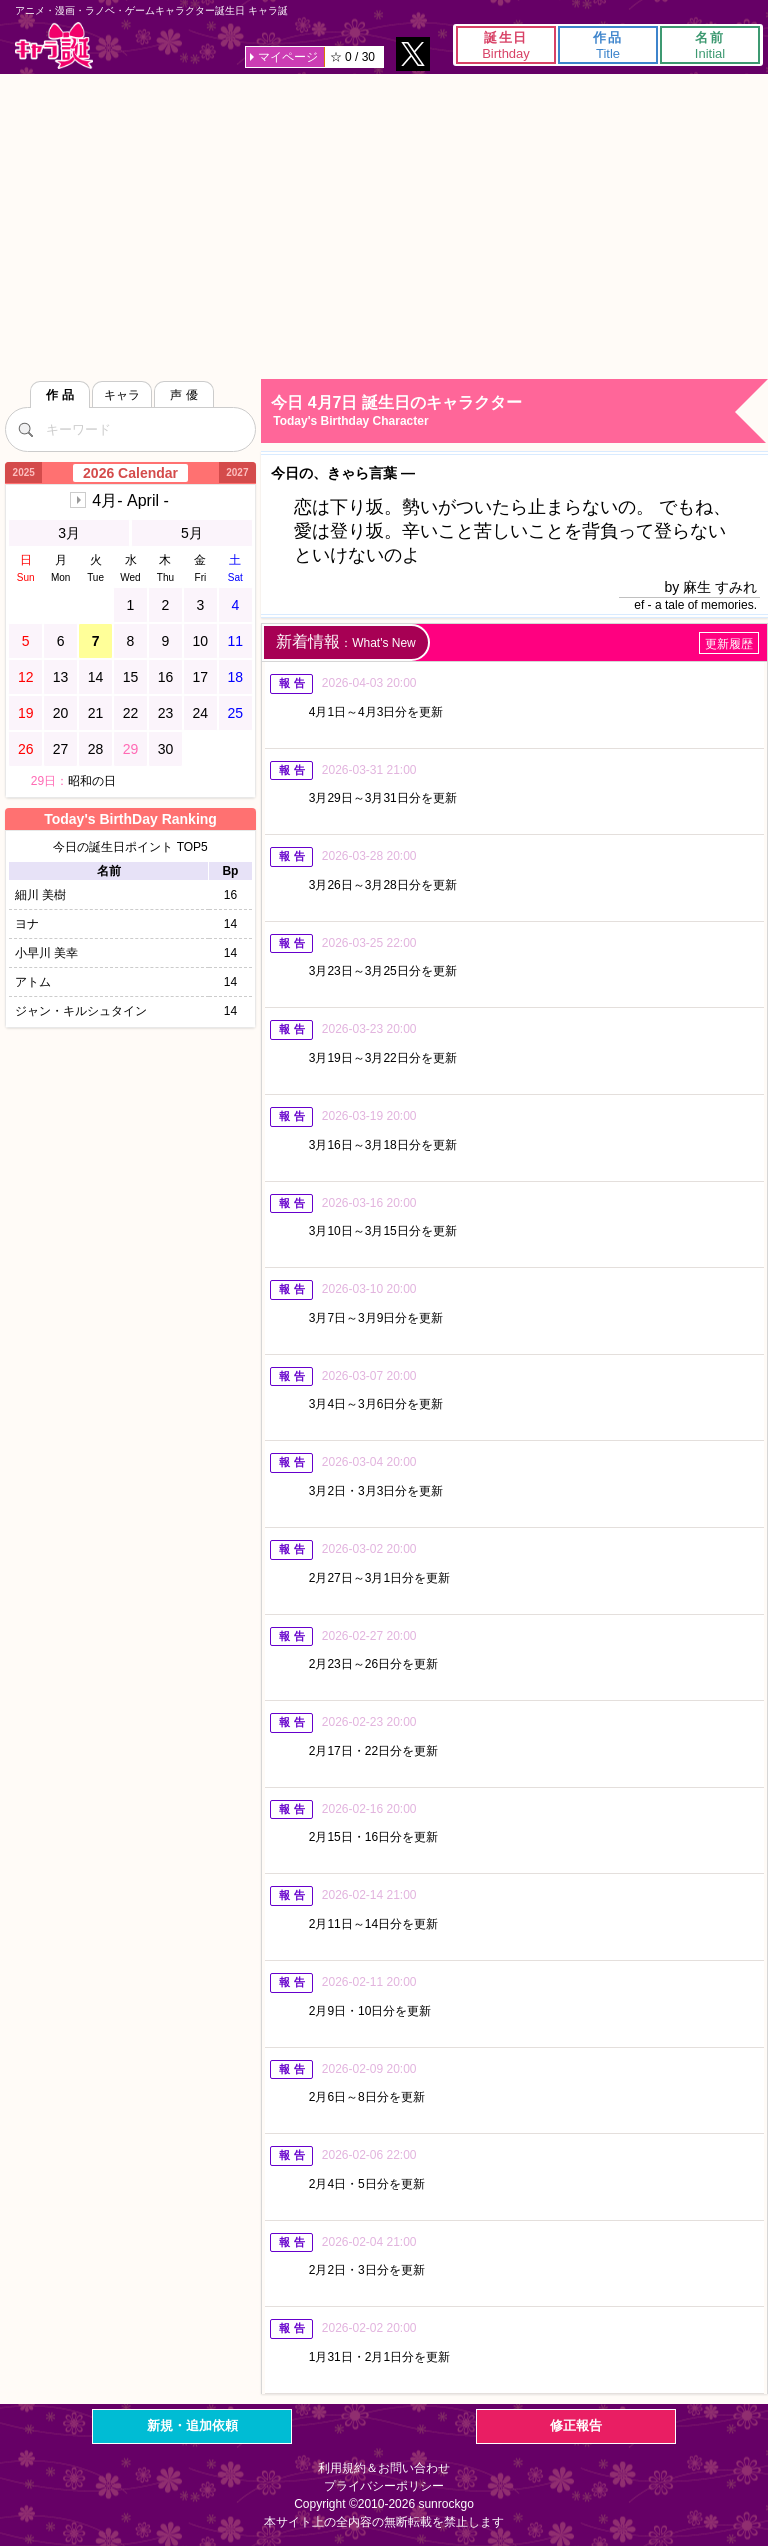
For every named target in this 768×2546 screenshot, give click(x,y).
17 (201, 677)
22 (131, 713)
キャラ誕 (54, 45)
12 (26, 677)
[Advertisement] (384, 224)
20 (61, 713)
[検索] (25, 429)
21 (96, 713)
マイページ (288, 57)
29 (131, 749)
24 (201, 713)
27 (61, 749)
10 (201, 641)
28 (96, 749)
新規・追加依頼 (192, 2425)
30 (166, 749)
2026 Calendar (130, 473)
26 (26, 749)
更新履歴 (729, 644)
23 (166, 713)
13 (61, 677)
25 (236, 713)
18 (236, 677)
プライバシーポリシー (384, 2486)
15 (131, 677)
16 (166, 677)
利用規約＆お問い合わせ (384, 2468)
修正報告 (576, 2425)
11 (236, 641)
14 (96, 677)
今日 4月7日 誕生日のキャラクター (518, 411)
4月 (130, 500)
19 (26, 713)
